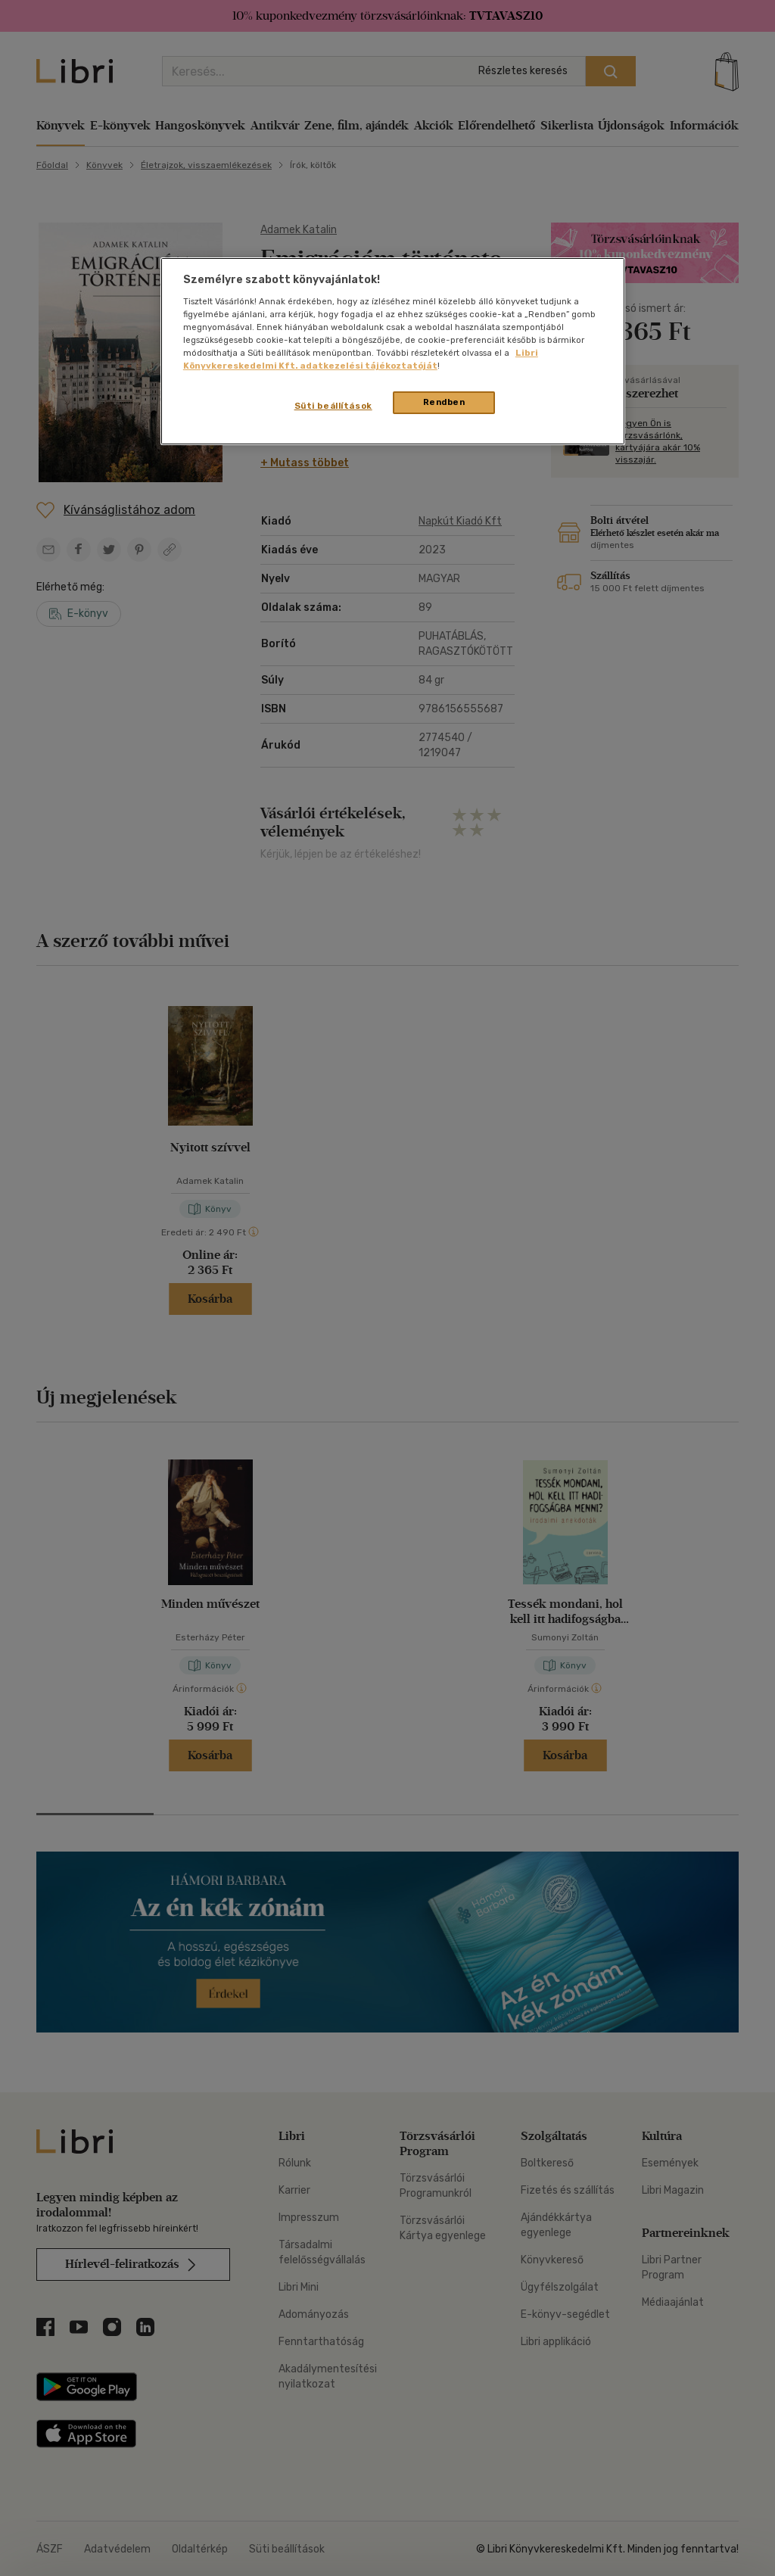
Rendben (444, 402)
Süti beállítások (333, 405)
